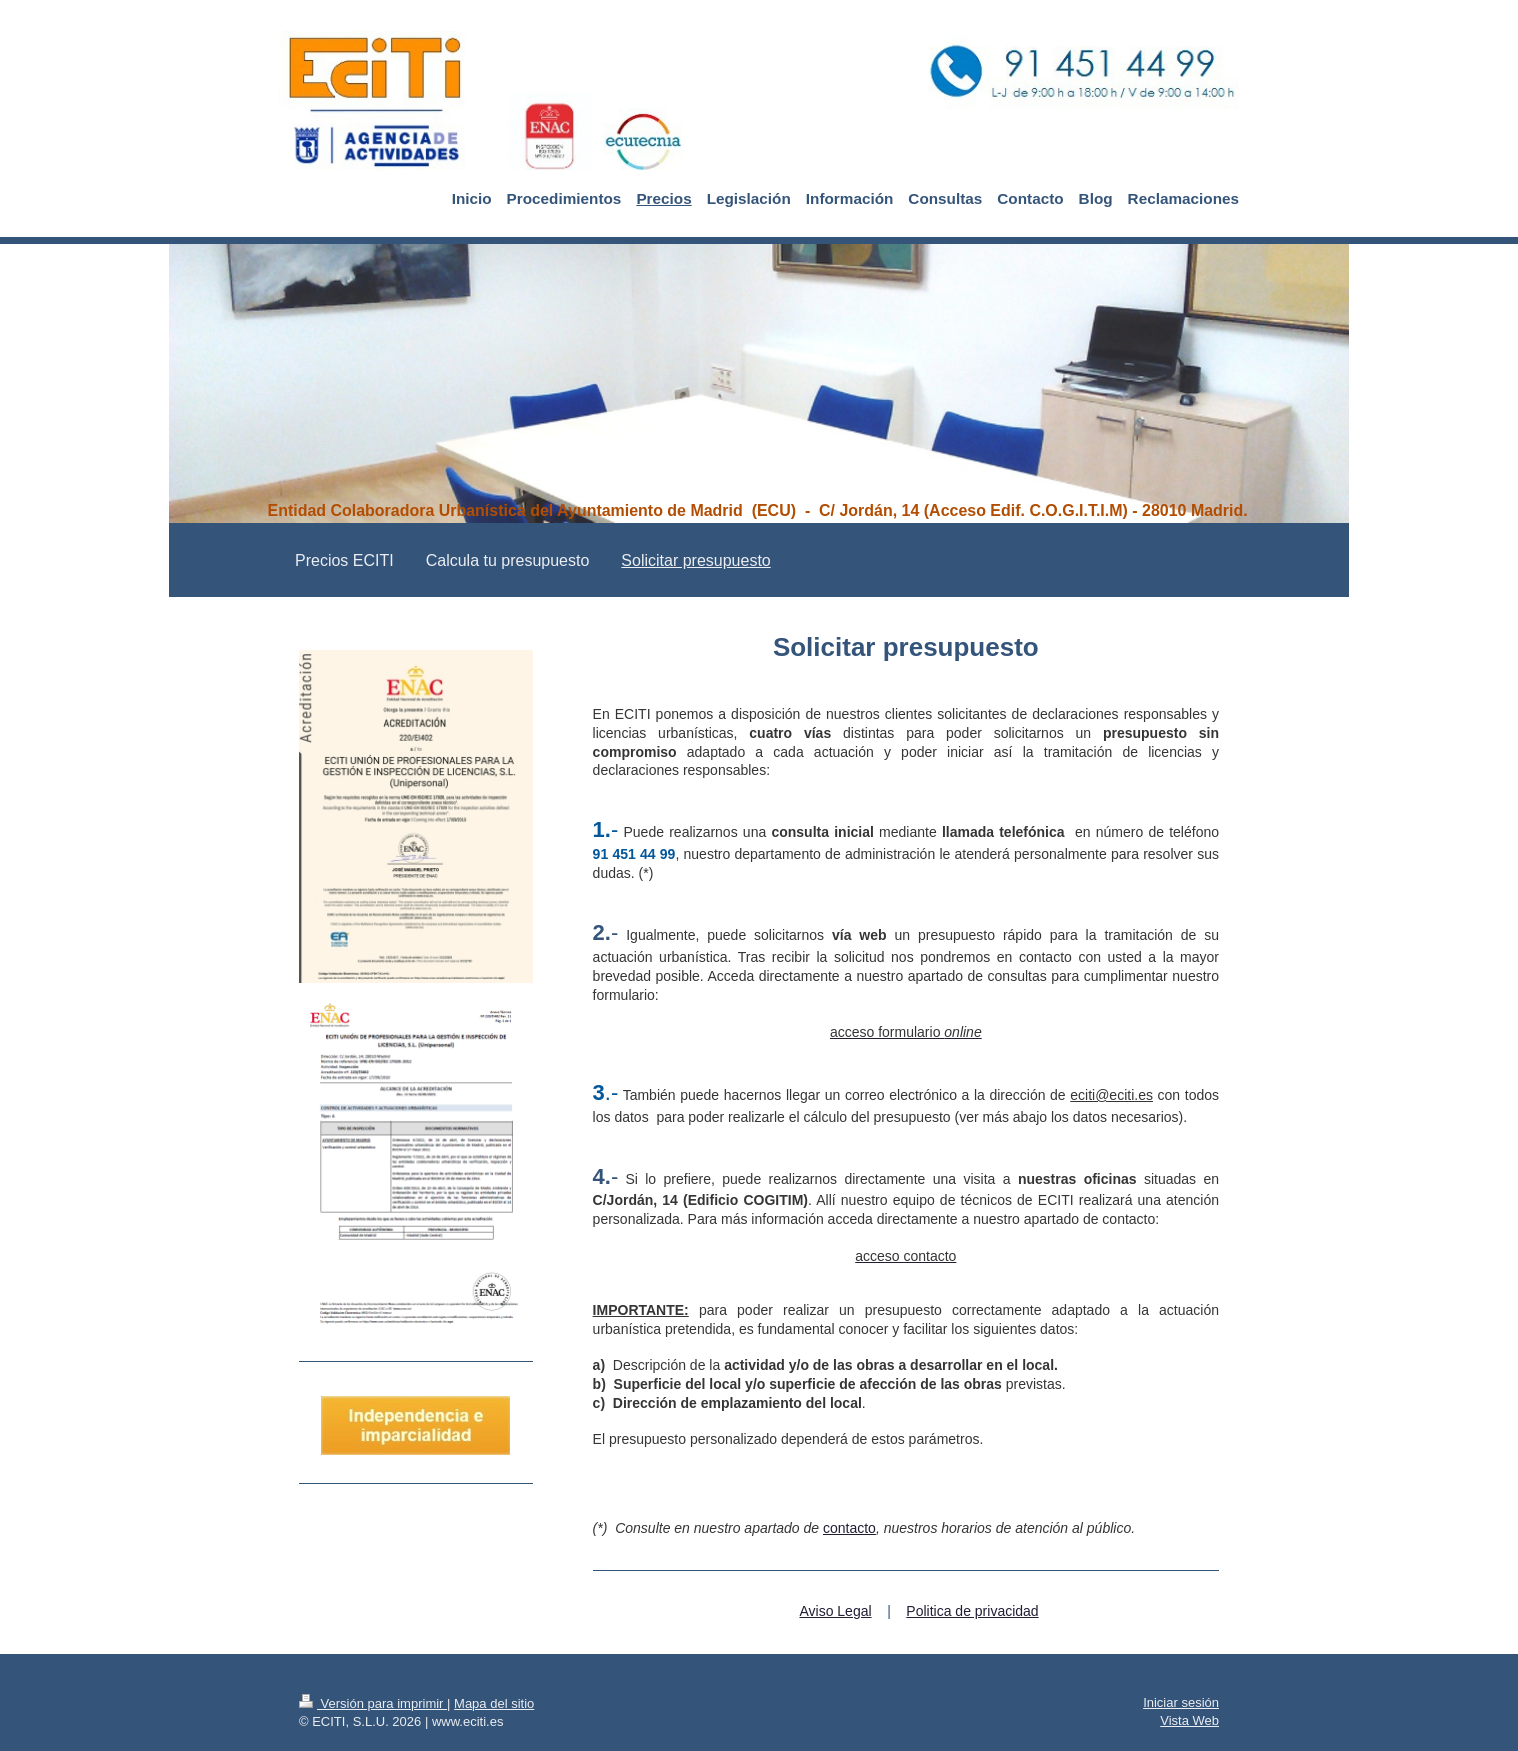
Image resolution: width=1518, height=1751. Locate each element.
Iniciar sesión (1181, 1702)
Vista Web (1189, 1720)
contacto (849, 1528)
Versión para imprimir (373, 1703)
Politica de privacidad (972, 1611)
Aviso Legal (835, 1611)
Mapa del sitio (494, 1703)
